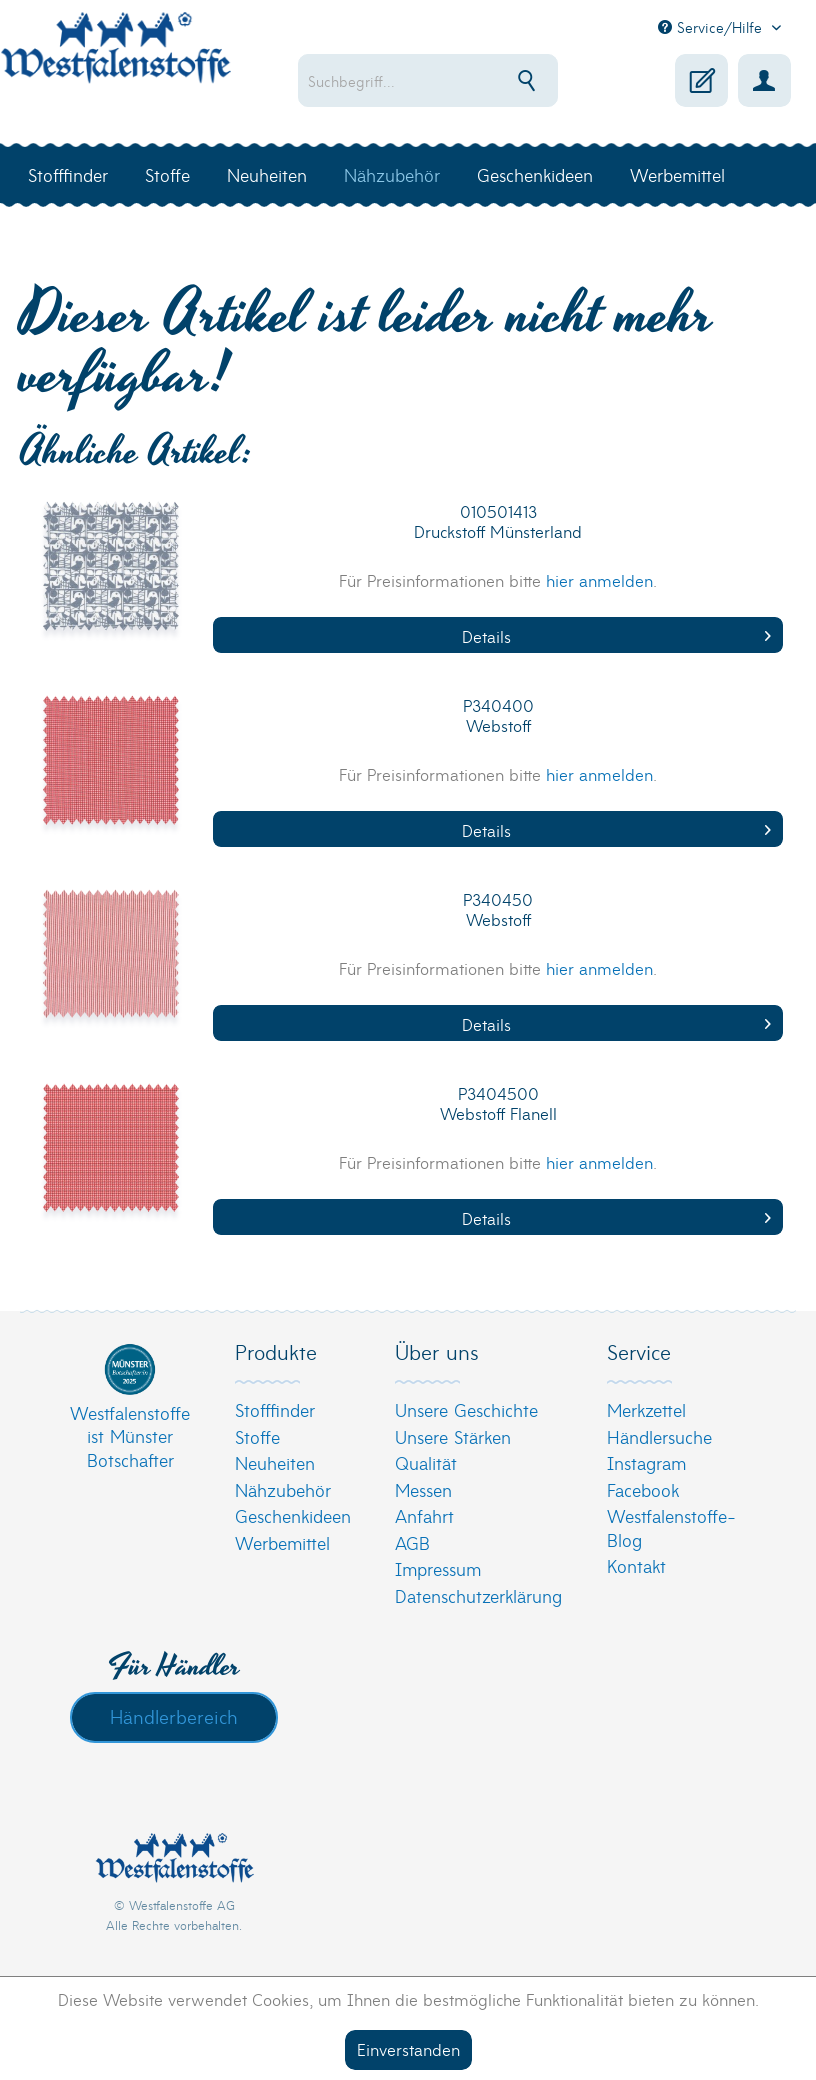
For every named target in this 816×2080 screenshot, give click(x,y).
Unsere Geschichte (466, 1409)
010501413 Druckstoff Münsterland (498, 521)
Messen (423, 1489)
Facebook (643, 1489)
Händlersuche (659, 1436)
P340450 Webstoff (498, 909)
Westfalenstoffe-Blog (671, 1527)
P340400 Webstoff (498, 715)
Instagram (646, 1462)
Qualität (426, 1462)
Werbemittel (282, 1542)
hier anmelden (599, 579)
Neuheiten (275, 1462)
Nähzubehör (283, 1489)
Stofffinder (275, 1409)
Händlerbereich (174, 1716)
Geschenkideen (293, 1515)
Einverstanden (408, 2048)
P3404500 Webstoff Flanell (498, 1103)
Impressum (438, 1568)
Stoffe (257, 1436)
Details (616, 635)
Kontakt (636, 1565)
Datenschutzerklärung (478, 1595)
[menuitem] (429, 80)
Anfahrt (424, 1515)
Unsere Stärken (453, 1436)
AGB (412, 1542)
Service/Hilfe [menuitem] (712, 27)
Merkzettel (646, 1409)
